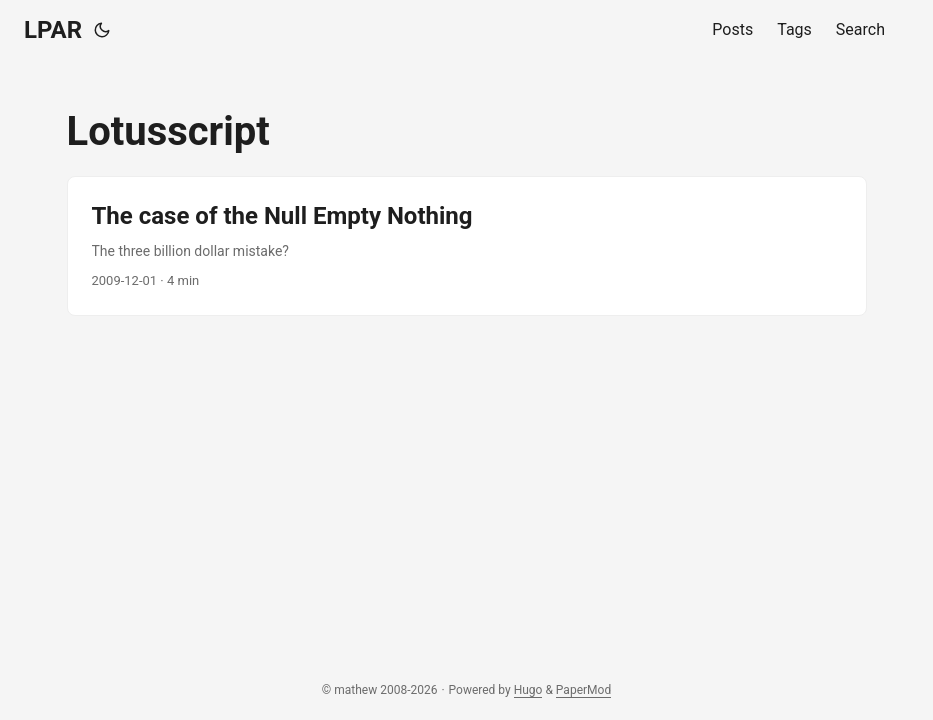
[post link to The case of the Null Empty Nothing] (467, 246)
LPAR (53, 30)
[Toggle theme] (102, 30)
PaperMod (583, 690)
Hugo (528, 690)
